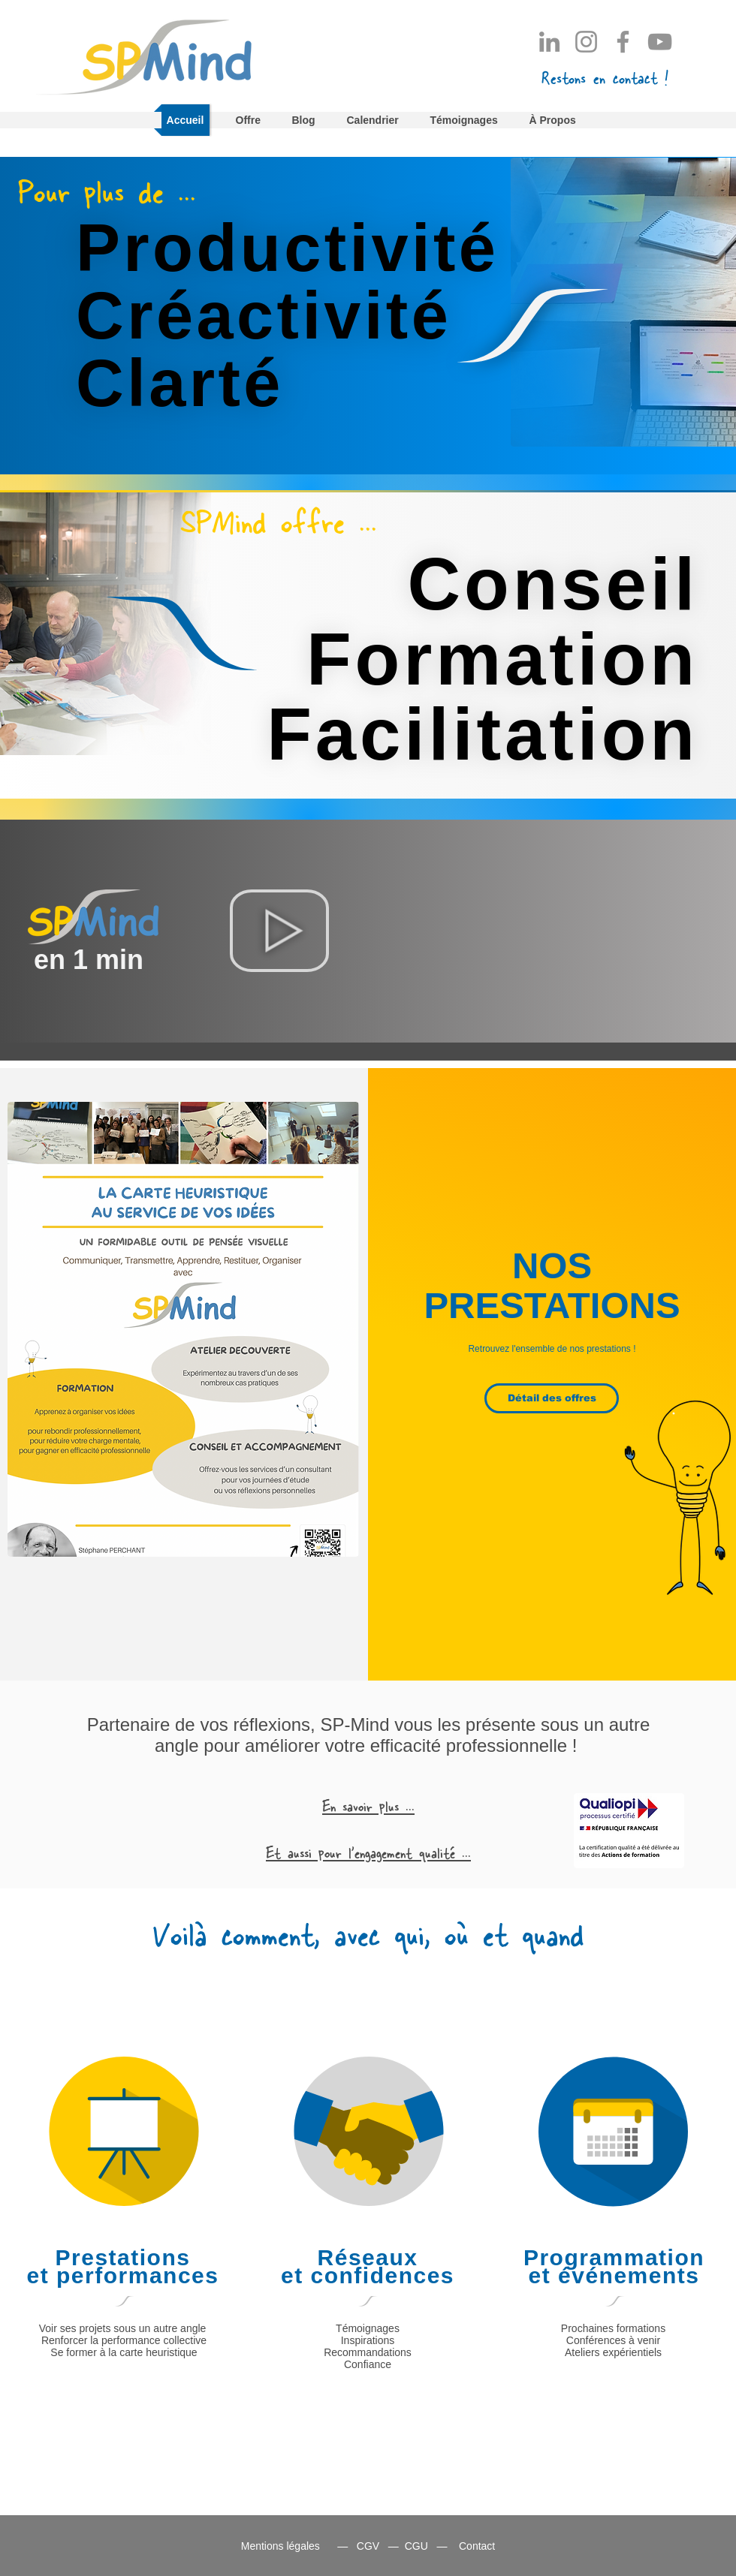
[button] (605, 76)
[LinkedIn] (549, 41)
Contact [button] (477, 2546)
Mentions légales (280, 2546)
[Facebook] (623, 41)
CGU (416, 2546)
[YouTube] (659, 41)
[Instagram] (586, 41)
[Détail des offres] (551, 1398)
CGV (368, 2546)
